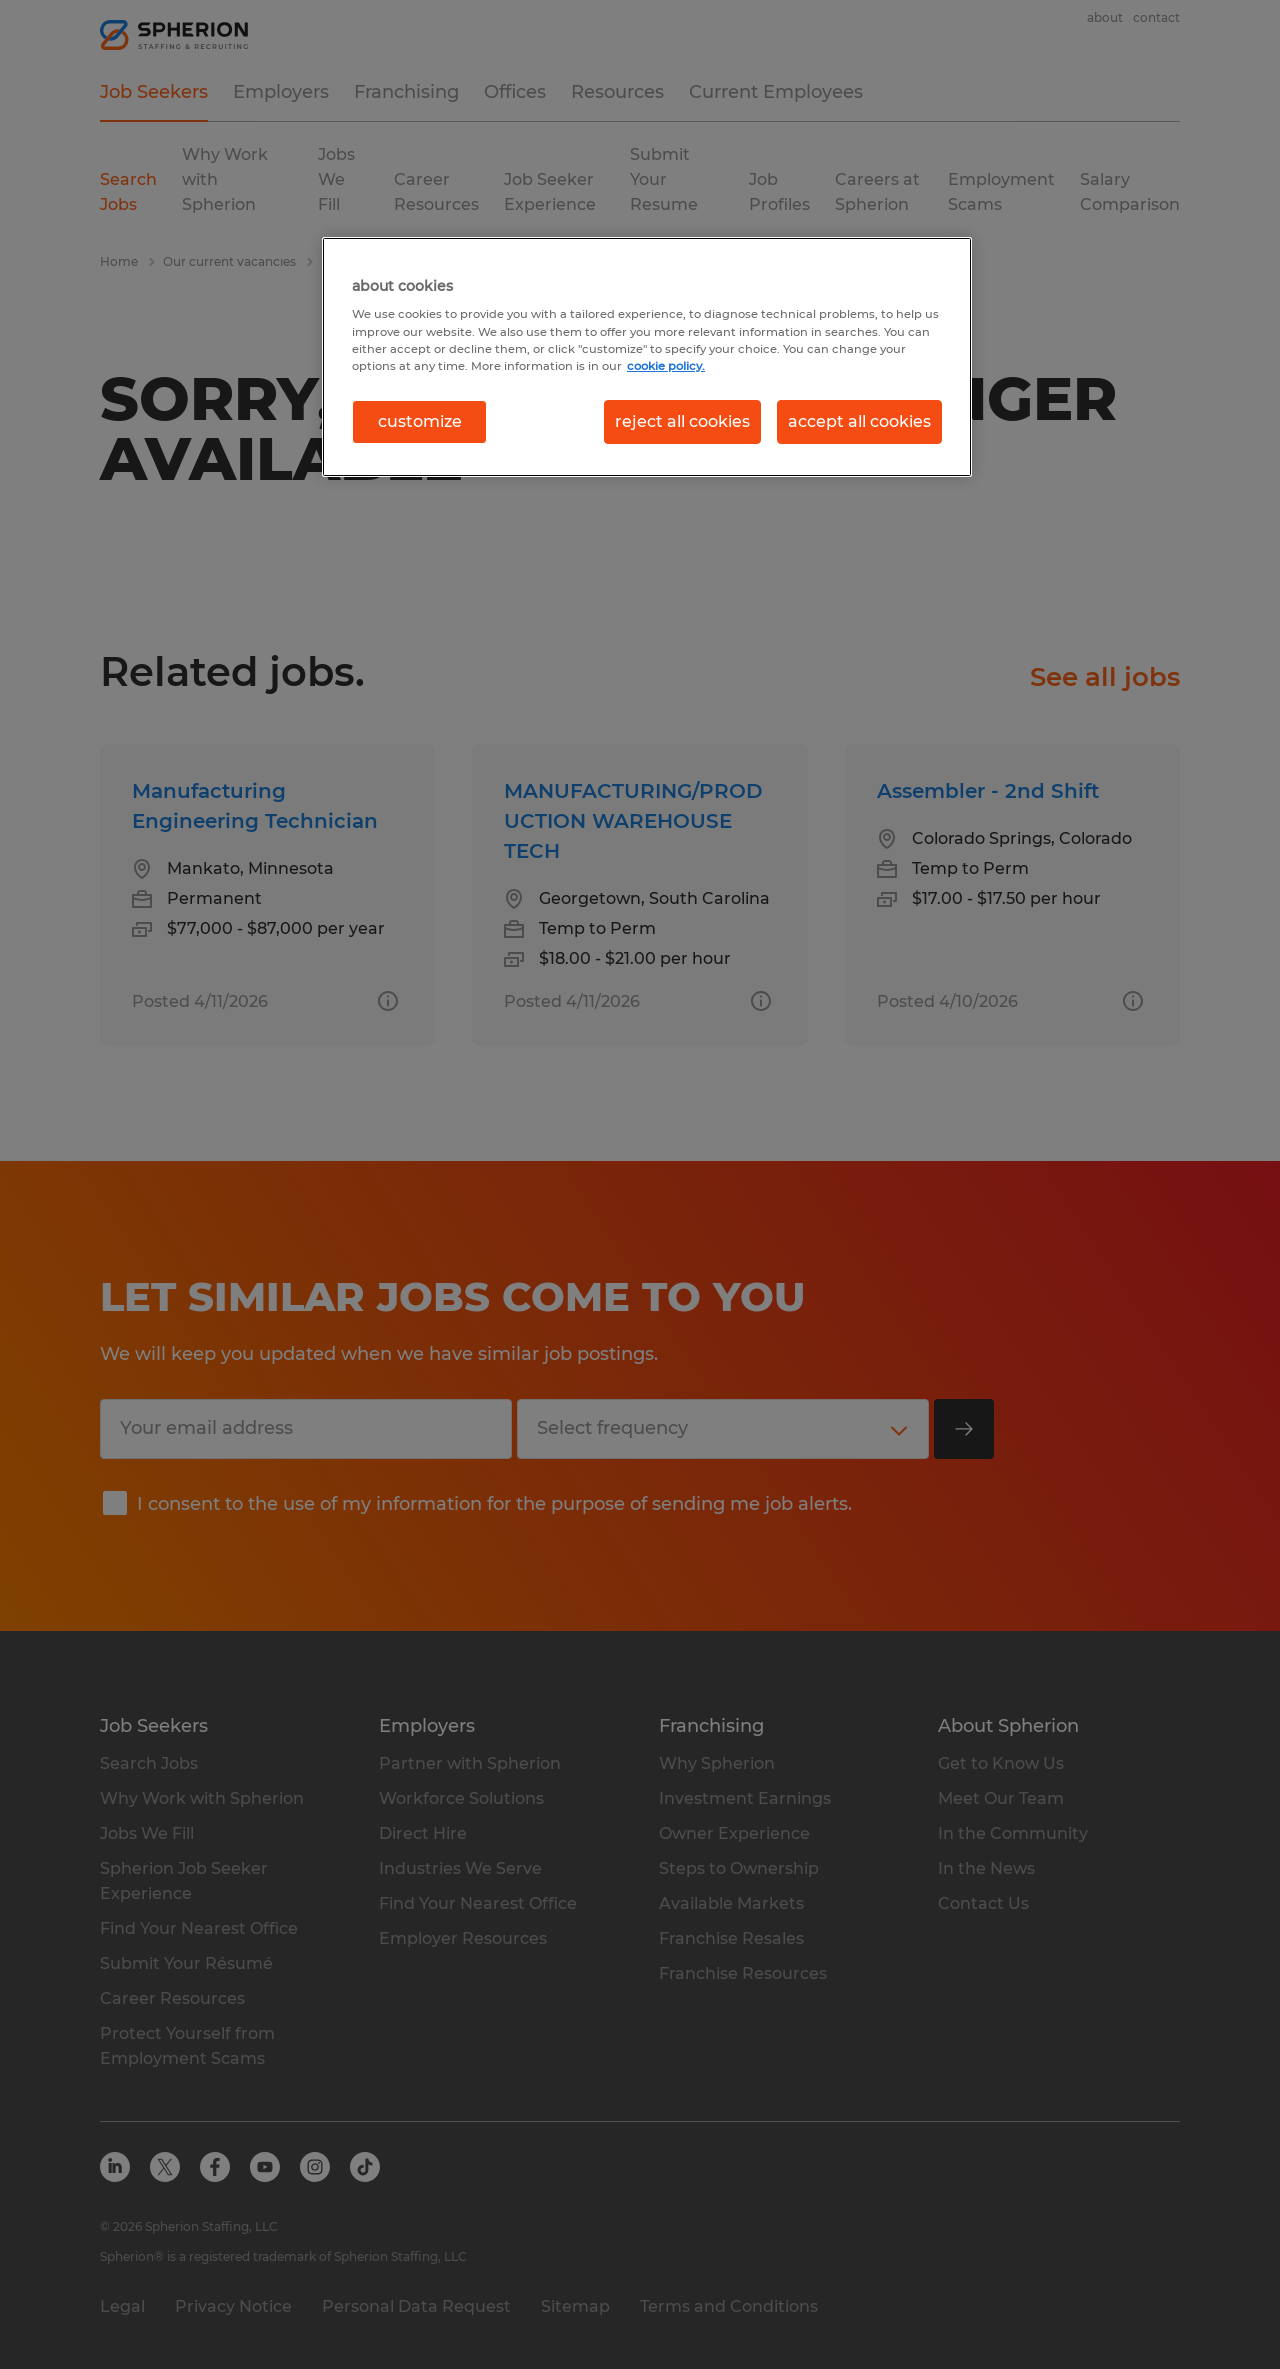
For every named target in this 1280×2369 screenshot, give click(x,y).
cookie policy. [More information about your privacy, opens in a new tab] (666, 366)
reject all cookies (682, 421)
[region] (647, 357)
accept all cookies (859, 421)
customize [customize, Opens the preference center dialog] (420, 421)
